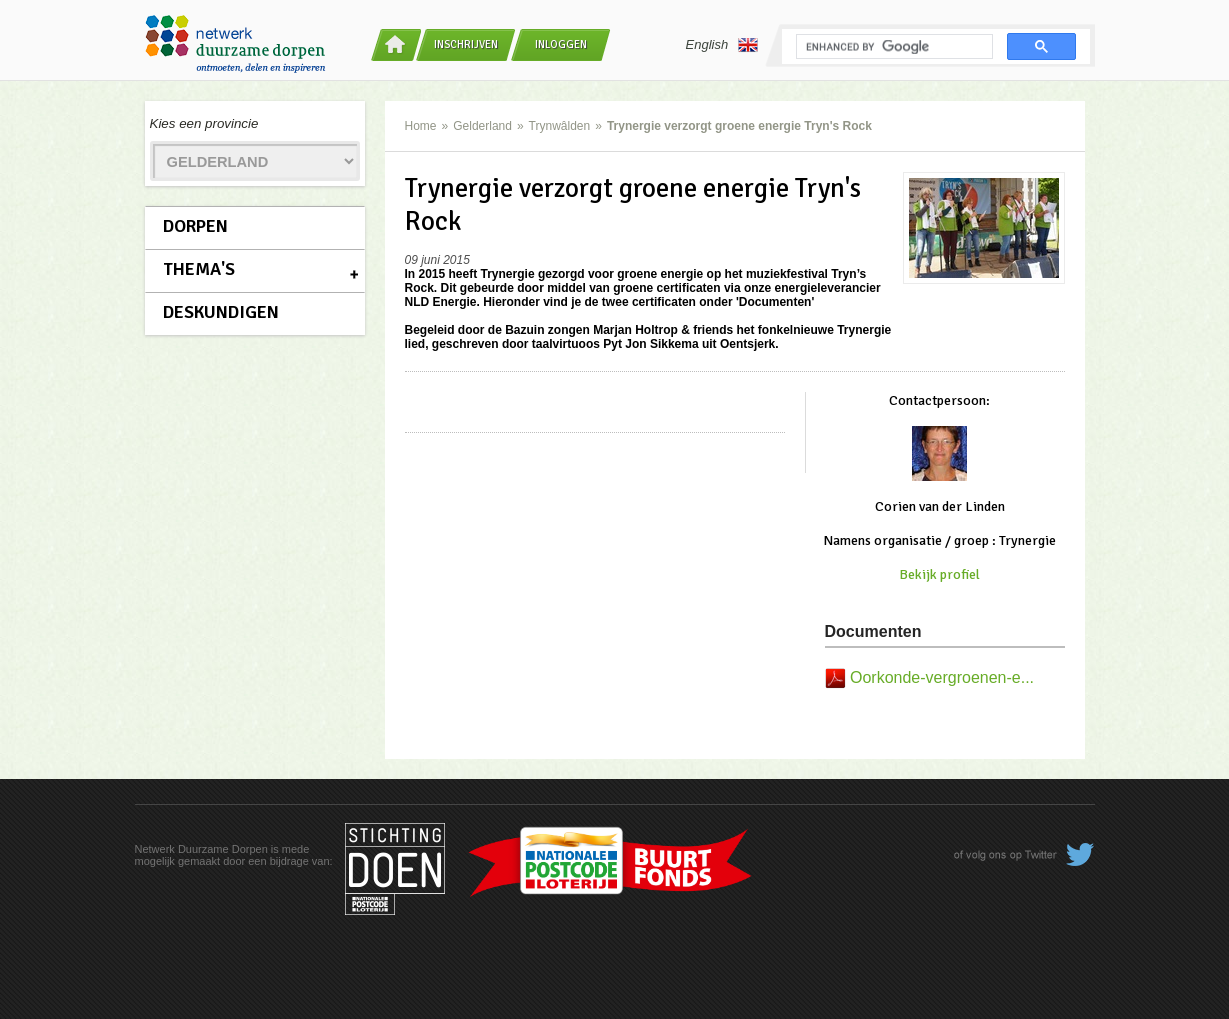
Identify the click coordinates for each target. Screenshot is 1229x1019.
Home (421, 126)
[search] (892, 47)
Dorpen (195, 226)
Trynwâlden (560, 126)
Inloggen (561, 44)
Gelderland (482, 126)
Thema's (199, 269)
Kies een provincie (204, 123)
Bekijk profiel (939, 574)
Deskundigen (221, 312)
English (722, 45)
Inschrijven (466, 44)
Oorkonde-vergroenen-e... (942, 677)
